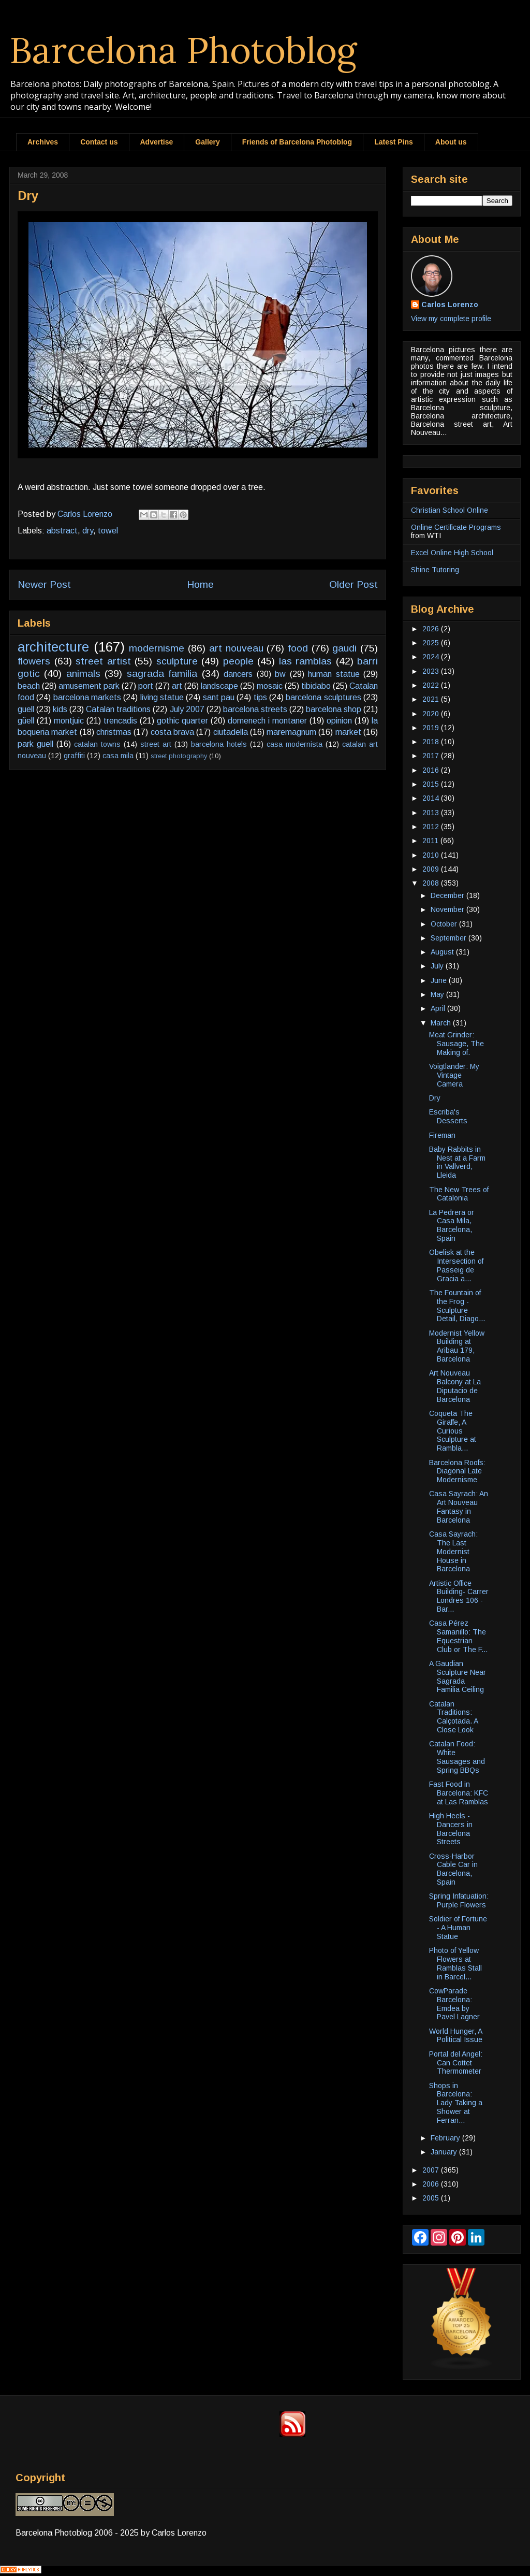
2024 (431, 657)
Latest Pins (393, 142)
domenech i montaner (267, 720)
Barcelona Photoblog (183, 50)
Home (200, 584)
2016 (431, 770)
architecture (53, 647)
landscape (219, 686)
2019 (431, 727)
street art (155, 744)
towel (108, 530)
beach (29, 686)
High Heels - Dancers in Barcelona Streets (451, 1829)
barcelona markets (87, 697)
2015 (431, 784)
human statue (333, 674)
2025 (431, 643)
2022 (431, 685)
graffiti (74, 755)
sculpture (177, 661)
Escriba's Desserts (448, 1116)
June (440, 980)
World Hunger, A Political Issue (455, 2035)
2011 (431, 840)
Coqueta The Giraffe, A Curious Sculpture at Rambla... (452, 1430)
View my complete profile (451, 318)
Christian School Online (449, 510)
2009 (431, 869)
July (438, 966)
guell (26, 709)
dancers (238, 674)
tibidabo (316, 686)
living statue (162, 697)
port (145, 686)
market (348, 732)
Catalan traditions (118, 709)
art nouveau (236, 648)
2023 (431, 671)
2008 (431, 883)
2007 (431, 2170)
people (238, 661)
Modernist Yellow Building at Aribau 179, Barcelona (456, 1346)
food (298, 648)
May (438, 994)
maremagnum (291, 732)
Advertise (156, 142)
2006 (431, 2184)
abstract (62, 530)
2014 (431, 798)
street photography (179, 756)
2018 (431, 741)
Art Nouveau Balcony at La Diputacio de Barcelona (455, 1386)
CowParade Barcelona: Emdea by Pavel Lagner (454, 2004)
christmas (113, 732)
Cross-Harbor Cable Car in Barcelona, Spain (453, 1869)
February (446, 2138)
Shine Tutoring (435, 570)
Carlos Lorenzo (449, 304)
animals (83, 673)
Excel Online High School (452, 552)
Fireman (442, 1135)
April (439, 1008)
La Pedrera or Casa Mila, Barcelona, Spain (451, 1225)
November (448, 909)
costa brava (172, 732)
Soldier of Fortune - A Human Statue (458, 1928)
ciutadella (230, 732)
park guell (35, 744)
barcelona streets (255, 709)
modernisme (156, 648)
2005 (431, 2198)
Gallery (207, 142)
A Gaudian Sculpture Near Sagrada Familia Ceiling (457, 1676)
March (442, 1023)
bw (280, 674)
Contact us (98, 142)
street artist (103, 661)
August (443, 952)
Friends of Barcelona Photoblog (297, 142)
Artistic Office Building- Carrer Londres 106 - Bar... (459, 1596)
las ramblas (305, 661)
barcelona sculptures (323, 697)
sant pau (218, 697)
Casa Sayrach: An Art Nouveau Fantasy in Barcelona (458, 1506)
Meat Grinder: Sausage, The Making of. (456, 1044)
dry (87, 530)
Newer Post (44, 584)
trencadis (120, 720)
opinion (339, 720)
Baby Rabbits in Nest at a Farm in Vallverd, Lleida (457, 1162)
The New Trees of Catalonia (459, 1194)
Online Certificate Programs (456, 527)
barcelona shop (333, 709)
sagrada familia (162, 673)
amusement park (89, 686)
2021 (431, 699)
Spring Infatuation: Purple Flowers (459, 1900)
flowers (34, 661)
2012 (431, 826)
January (445, 2152)
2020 (431, 714)
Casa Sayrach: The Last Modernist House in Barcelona (453, 1551)
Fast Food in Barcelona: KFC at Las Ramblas (458, 1793)
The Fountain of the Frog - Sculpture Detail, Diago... (457, 1306)
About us (451, 142)
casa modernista (294, 744)
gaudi (344, 648)
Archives (42, 142)
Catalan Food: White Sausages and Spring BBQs (457, 1757)
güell (26, 720)
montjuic (69, 720)
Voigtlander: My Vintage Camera (454, 1075)
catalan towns (97, 744)
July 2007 (187, 709)
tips (260, 697)
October (445, 924)
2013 (431, 812)
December (448, 895)
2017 (431, 755)
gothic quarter (182, 720)
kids (60, 709)
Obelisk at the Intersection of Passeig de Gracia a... (456, 1265)
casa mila (118, 755)
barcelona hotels (219, 744)
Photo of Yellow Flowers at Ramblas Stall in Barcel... (455, 1963)
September (449, 938)
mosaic (270, 686)
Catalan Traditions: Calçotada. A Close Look (453, 1717)
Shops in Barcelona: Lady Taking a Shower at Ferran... (455, 2102)
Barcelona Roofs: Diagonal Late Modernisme (457, 1471)
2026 (431, 629)
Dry (434, 1098)
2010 (431, 855)
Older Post (353, 584)
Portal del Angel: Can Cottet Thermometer (455, 2063)
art (177, 686)
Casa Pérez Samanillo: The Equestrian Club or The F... (458, 1636)
